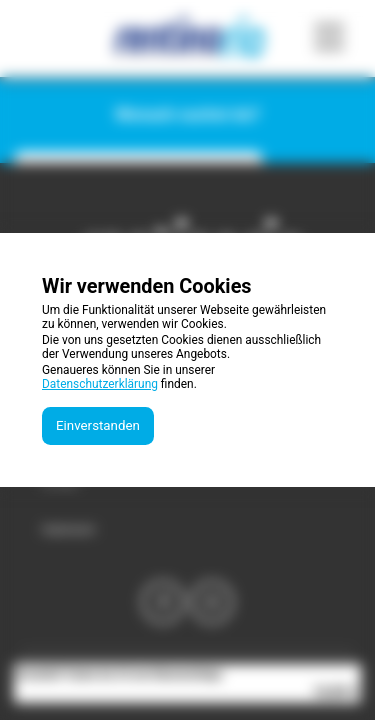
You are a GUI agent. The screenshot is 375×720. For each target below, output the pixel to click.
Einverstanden (98, 425)
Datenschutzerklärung (100, 384)
